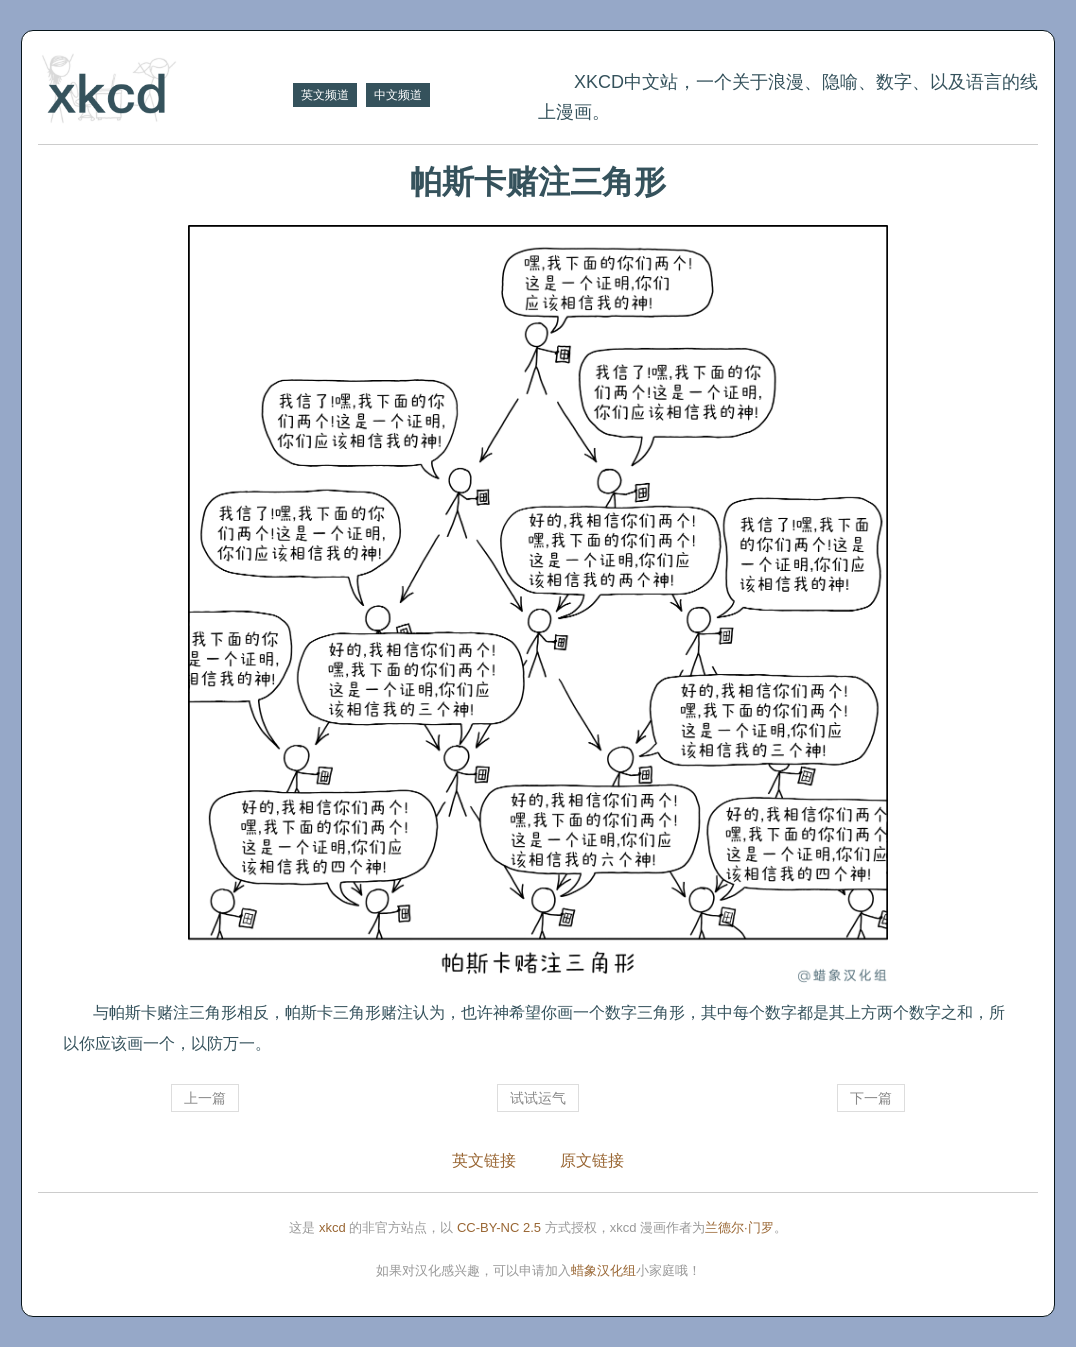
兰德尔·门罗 (739, 1227)
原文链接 (592, 1160)
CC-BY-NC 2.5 (499, 1227)
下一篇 (871, 1098)
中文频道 (398, 95)
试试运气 (538, 1098)
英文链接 (484, 1160)
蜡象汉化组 (603, 1270)
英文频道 (325, 95)
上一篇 (205, 1098)
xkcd (332, 1227)
